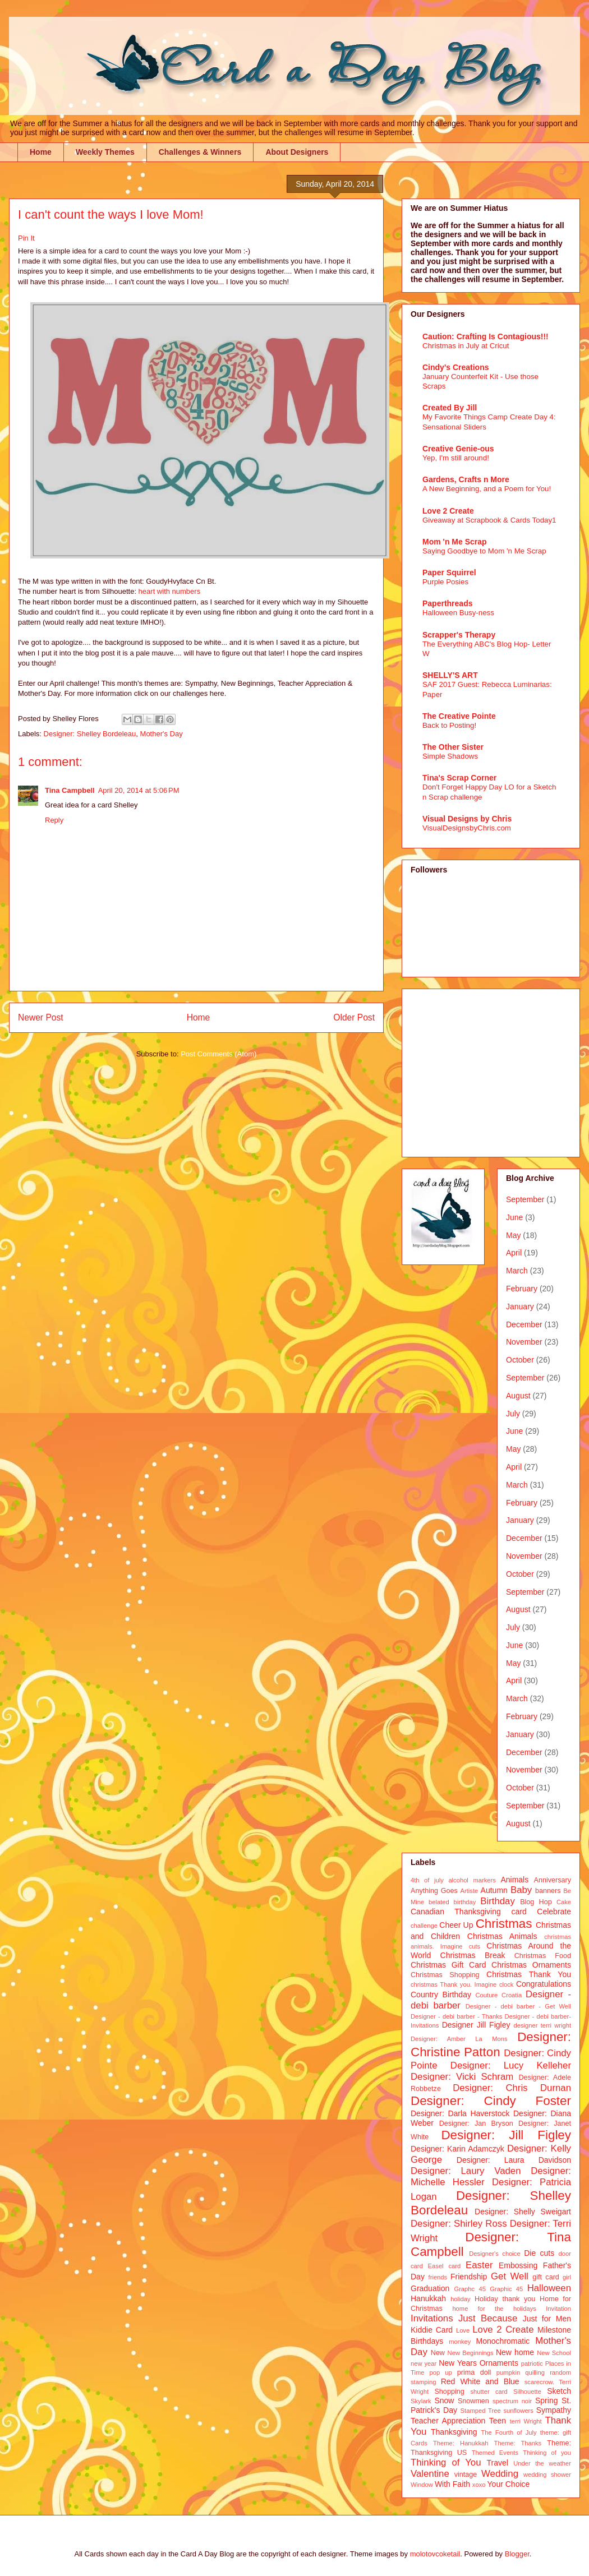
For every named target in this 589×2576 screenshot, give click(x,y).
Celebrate (554, 1911)
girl (567, 2277)
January (520, 1306)
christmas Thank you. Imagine (453, 1984)
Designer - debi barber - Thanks (456, 2016)
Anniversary (553, 1880)
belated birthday (452, 1902)
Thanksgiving (454, 2431)
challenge (424, 1925)
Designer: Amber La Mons (459, 2038)
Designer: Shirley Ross (459, 2223)
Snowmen (473, 2401)
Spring (546, 2400)
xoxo (479, 2484)
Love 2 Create (448, 510)
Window (422, 2484)
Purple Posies (445, 582)
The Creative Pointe (459, 716)
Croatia (511, 1995)
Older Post (354, 1017)
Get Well (509, 2276)
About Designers (296, 151)
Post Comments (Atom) (218, 1054)
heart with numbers (170, 591)
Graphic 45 (506, 2289)
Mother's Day (161, 734)
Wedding (499, 2473)
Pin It (26, 238)
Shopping (449, 2391)
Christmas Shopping (445, 1975)
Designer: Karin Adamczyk (457, 2148)
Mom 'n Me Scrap (454, 541)
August (518, 1395)
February (521, 1288)
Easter (479, 2265)
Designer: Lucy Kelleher (510, 2065)
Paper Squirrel (449, 572)
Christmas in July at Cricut (465, 345)
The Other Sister (453, 746)
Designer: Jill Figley (506, 2135)
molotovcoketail (435, 2554)
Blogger (517, 2554)
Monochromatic (503, 2341)
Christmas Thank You (528, 1974)
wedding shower (547, 2474)
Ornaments (499, 2362)
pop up (441, 2372)
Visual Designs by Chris (467, 818)
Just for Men (547, 2318)
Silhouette (527, 2391)
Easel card (444, 2266)
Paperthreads (447, 603)
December (524, 1324)
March (517, 1270)
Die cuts (539, 2253)
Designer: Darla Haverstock (460, 2113)
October (520, 1359)
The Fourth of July (508, 2432)
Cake (563, 1902)
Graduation (430, 2288)
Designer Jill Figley (476, 2024)
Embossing (518, 2265)
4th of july (427, 1880)
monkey (460, 2341)
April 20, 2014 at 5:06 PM (139, 790)
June (514, 1217)
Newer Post (40, 1017)
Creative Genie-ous (458, 448)
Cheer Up (456, 1925)
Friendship (468, 2276)
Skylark (421, 2401)
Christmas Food (542, 1956)
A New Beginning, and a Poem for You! (486, 488)
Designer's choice (494, 2253)
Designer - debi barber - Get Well (518, 2006)
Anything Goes (434, 1891)
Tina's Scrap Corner (459, 777)
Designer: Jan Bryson (476, 2123)
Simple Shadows (450, 756)
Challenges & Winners (200, 151)
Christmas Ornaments (531, 1964)
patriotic (532, 2363)
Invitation (558, 2308)
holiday (460, 2299)
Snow (444, 2400)
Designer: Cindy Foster (491, 2101)
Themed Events (495, 2452)
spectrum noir (512, 2401)
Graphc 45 (470, 2289)
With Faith (452, 2484)
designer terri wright (542, 2025)
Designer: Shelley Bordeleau (90, 734)
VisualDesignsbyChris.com (466, 828)
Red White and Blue (480, 2381)
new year (423, 2363)
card (518, 1911)
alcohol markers (471, 1880)
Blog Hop (536, 1902)
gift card (545, 2277)
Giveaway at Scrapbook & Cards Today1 (489, 520)
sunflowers (518, 2410)
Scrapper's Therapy (458, 634)
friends (438, 2277)
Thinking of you (547, 2452)
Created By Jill (449, 407)
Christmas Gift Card (448, 1964)
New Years (458, 2362)
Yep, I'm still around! (455, 458)
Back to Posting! (449, 725)
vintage (465, 2474)
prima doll (474, 2372)
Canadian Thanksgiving (456, 1911)
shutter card (488, 2391)
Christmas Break (472, 1955)
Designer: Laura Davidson (514, 2159)
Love (463, 2330)
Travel (497, 2462)
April (514, 1252)
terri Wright (526, 2421)
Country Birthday (441, 1994)
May (513, 1235)
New (438, 2353)
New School (554, 2352)
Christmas (504, 1924)
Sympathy (553, 2410)
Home (41, 151)
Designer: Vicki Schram (462, 2076)
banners (548, 1891)
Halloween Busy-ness (458, 612)
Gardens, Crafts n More (465, 479)
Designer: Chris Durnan (512, 2088)
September (525, 1199)
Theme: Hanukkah (460, 2443)
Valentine (430, 2473)
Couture (487, 1995)
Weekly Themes (105, 151)
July (513, 1413)
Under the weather (542, 2463)
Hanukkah (428, 2298)
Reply (54, 820)
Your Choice (508, 2484)
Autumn (494, 1890)
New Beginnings (471, 2352)
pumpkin (508, 2372)
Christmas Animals (502, 1936)
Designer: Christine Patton (491, 2044)
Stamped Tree (481, 2410)
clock (506, 1984)
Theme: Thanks (518, 2443)
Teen (497, 2420)
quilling (535, 2372)
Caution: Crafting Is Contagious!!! (485, 336)
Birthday (497, 1901)
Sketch (559, 2390)
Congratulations (543, 1983)
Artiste (469, 1890)
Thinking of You (446, 2462)
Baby (521, 1890)
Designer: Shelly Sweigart (523, 2211)
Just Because (487, 2318)
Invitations (432, 2318)
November (524, 1341)
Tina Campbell (70, 790)
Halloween (549, 2288)
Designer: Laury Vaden (466, 2171)
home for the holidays (494, 2308)
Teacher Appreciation (448, 2420)
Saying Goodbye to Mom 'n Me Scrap (484, 551)
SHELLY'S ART (450, 675)
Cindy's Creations (455, 367)
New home (515, 2352)
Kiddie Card (432, 2329)
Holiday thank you (505, 2299)
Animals (514, 1879)
